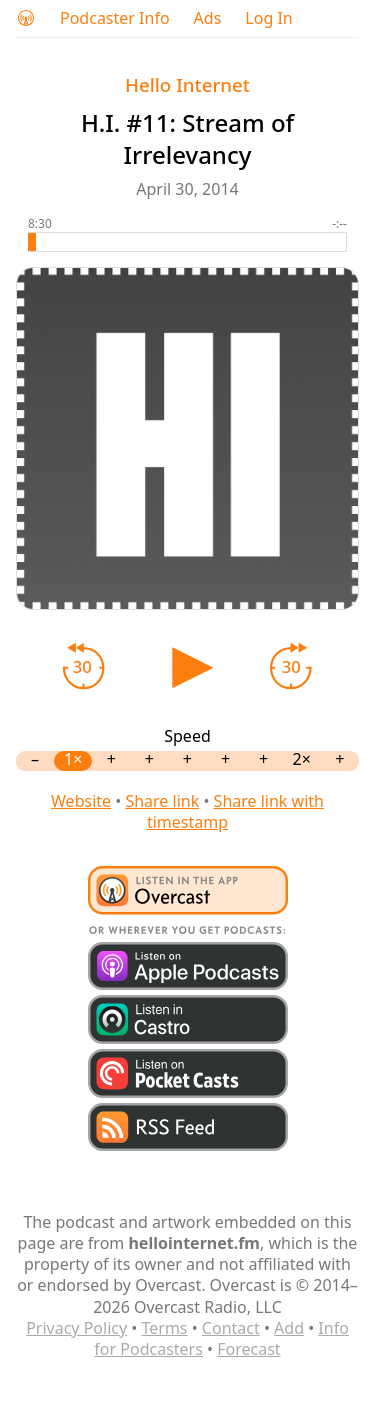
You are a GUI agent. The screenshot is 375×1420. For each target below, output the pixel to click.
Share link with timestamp (235, 811)
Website (81, 801)
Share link (162, 801)
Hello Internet (187, 84)
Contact (231, 1328)
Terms (164, 1328)
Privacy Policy (76, 1328)
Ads (208, 18)
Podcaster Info (115, 18)
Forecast (248, 1349)
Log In (268, 18)
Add (289, 1328)
